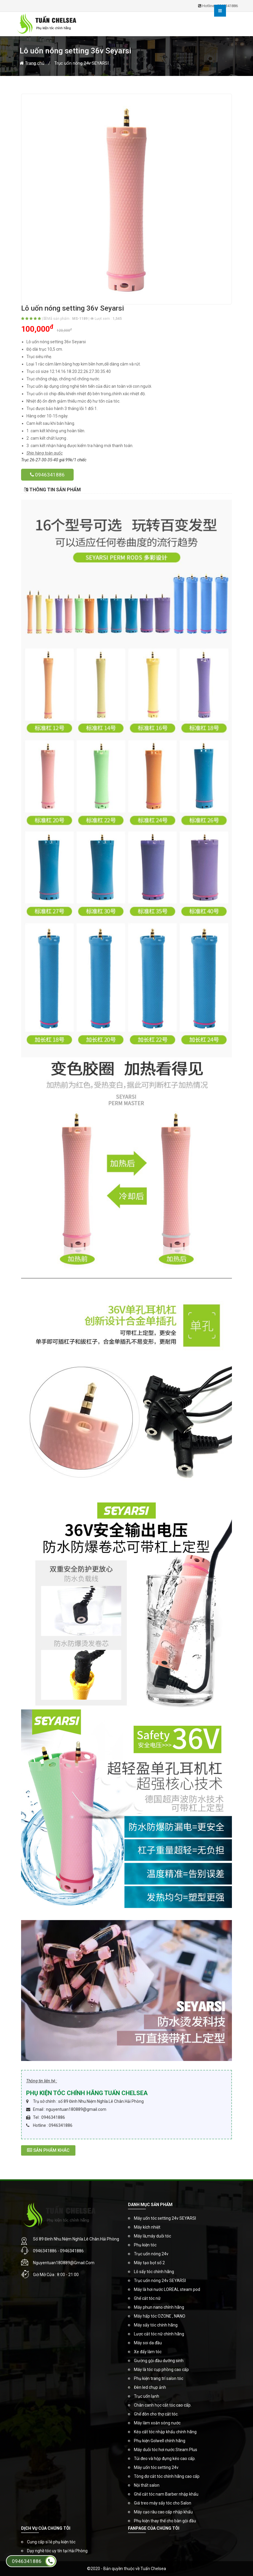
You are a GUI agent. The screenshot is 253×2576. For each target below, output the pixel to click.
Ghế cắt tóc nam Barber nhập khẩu (166, 2494)
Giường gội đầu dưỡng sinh (159, 2360)
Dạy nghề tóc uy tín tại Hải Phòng (57, 2550)
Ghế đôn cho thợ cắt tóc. (156, 2414)
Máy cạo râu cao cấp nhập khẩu (163, 2512)
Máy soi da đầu (148, 2342)
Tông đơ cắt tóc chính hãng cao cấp (167, 2476)
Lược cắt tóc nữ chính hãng (159, 2334)
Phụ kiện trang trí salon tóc (158, 2378)
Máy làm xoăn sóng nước (157, 2423)
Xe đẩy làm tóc (148, 2351)
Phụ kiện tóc (145, 2245)
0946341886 (47, 475)
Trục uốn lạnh (146, 2396)
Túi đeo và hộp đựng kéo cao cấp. (165, 2458)
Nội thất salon (146, 2485)
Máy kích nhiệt (147, 2227)
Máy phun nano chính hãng (159, 2307)
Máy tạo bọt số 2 (149, 2262)
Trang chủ (32, 63)
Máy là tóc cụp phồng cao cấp (161, 2369)
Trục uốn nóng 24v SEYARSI (81, 63)
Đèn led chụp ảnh (150, 2387)
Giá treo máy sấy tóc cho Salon (162, 2503)
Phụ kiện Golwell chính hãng (159, 2440)
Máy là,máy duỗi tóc (152, 2236)
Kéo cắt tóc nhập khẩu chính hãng (165, 2431)
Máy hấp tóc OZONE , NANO (159, 2316)
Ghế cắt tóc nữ (147, 2298)
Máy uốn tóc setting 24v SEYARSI (165, 2218)
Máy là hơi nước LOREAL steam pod (167, 2289)
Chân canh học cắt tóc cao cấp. (163, 2405)
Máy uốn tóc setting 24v (156, 2467)
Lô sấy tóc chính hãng (154, 2271)
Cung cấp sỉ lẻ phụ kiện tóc (51, 2542)
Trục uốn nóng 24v (151, 2253)
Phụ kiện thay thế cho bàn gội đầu (165, 2520)
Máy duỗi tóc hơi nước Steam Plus (165, 2449)
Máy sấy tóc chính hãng (156, 2325)
